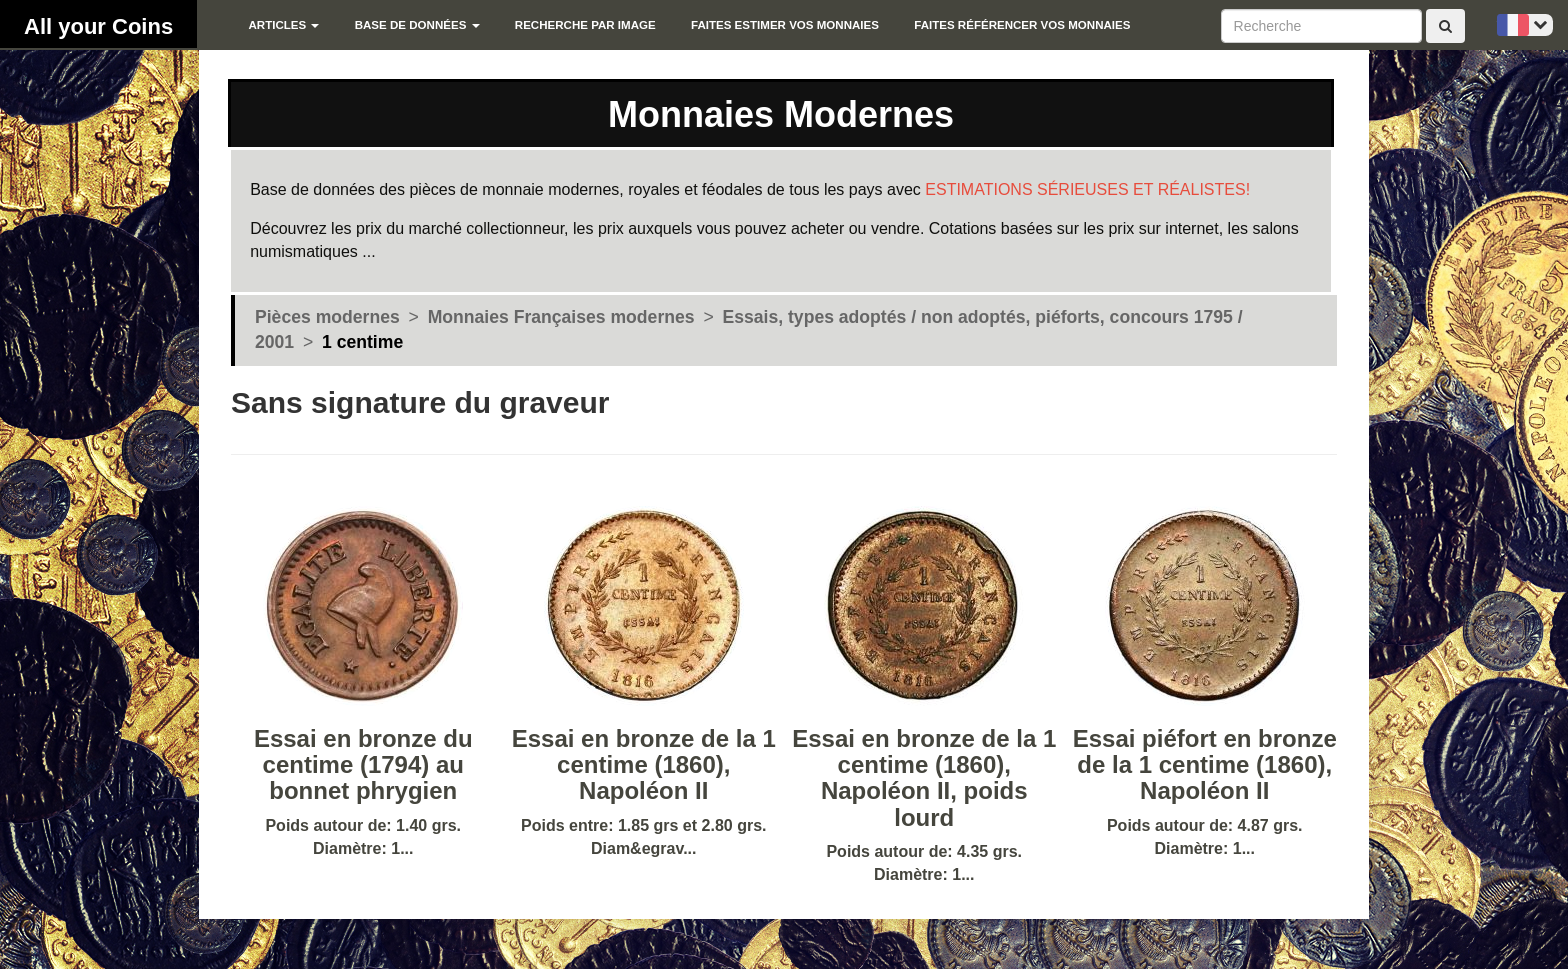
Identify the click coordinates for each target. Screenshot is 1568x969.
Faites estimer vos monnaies (785, 25)
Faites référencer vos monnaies (1022, 25)
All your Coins (98, 26)
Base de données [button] (417, 25)
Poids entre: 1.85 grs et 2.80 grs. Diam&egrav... (644, 726)
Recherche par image (585, 25)
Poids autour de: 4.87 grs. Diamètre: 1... (1205, 726)
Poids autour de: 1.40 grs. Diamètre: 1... (363, 726)
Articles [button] (283, 25)
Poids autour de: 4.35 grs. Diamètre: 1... (924, 739)
